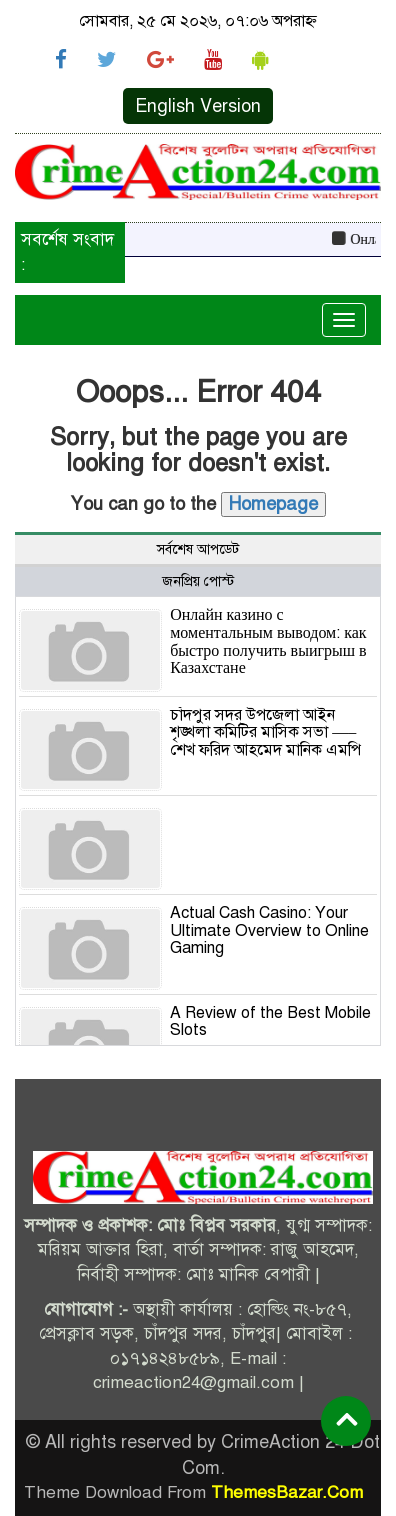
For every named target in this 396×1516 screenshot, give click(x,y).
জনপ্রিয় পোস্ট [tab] (198, 581)
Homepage (273, 504)
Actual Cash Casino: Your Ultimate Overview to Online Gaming (269, 930)
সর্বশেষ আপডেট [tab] (198, 549)
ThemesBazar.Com (287, 1492)
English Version (198, 106)
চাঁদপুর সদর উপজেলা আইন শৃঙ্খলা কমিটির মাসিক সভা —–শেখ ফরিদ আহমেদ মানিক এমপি (265, 732)
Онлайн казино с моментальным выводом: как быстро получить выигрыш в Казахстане (268, 641)
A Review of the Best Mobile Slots (270, 1022)
